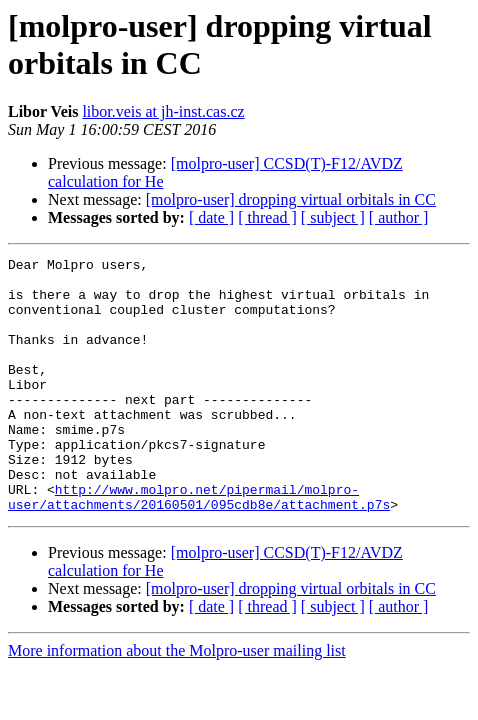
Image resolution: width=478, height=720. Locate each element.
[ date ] (211, 217)
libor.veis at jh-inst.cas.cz (163, 111)
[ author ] (399, 217)
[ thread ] (267, 217)
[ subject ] (333, 217)
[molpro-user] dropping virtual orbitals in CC (291, 199)
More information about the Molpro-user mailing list (177, 701)
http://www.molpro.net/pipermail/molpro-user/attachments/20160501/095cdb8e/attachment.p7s (199, 546)
